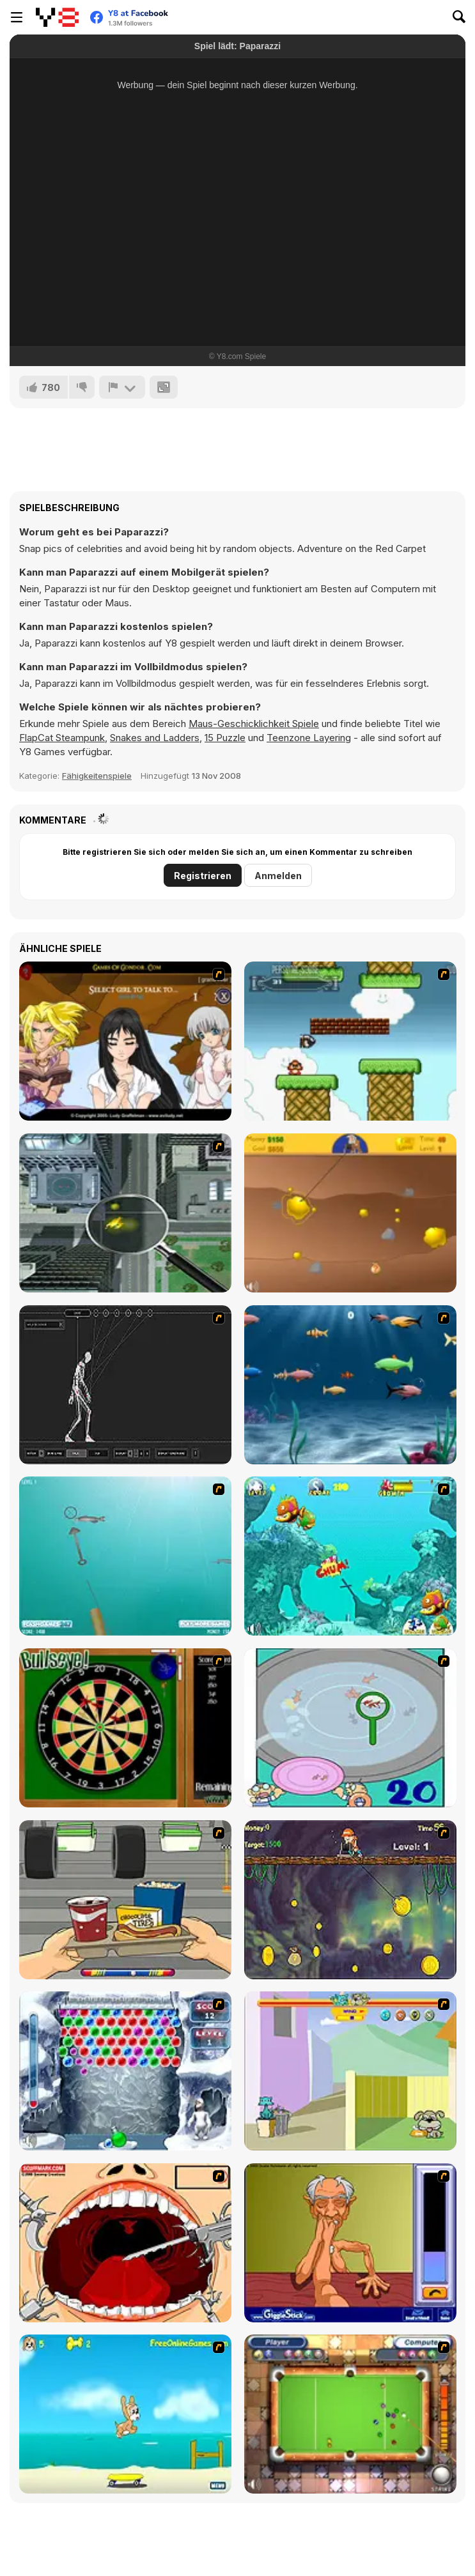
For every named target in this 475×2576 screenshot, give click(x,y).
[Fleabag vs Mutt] (350, 2070)
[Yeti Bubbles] (125, 2070)
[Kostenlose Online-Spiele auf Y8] (57, 17)
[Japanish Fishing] (350, 1727)
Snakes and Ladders (154, 738)
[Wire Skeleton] (125, 1384)
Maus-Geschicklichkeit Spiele (254, 723)
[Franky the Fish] (350, 1384)
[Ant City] (125, 1212)
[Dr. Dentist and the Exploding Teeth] (125, 2242)
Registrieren (202, 875)
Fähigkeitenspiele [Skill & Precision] (97, 775)
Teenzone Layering (309, 738)
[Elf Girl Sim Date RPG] (125, 1041)
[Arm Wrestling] (350, 2242)
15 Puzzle (225, 738)
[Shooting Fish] (125, 1556)
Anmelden (278, 875)
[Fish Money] (350, 1899)
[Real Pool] (350, 2414)
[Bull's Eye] (125, 1727)
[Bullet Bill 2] (350, 1041)
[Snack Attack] (125, 1899)
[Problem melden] (122, 387)
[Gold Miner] (350, 1212)
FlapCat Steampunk (62, 738)
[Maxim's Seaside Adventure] (125, 2414)
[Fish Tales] (350, 1556)
